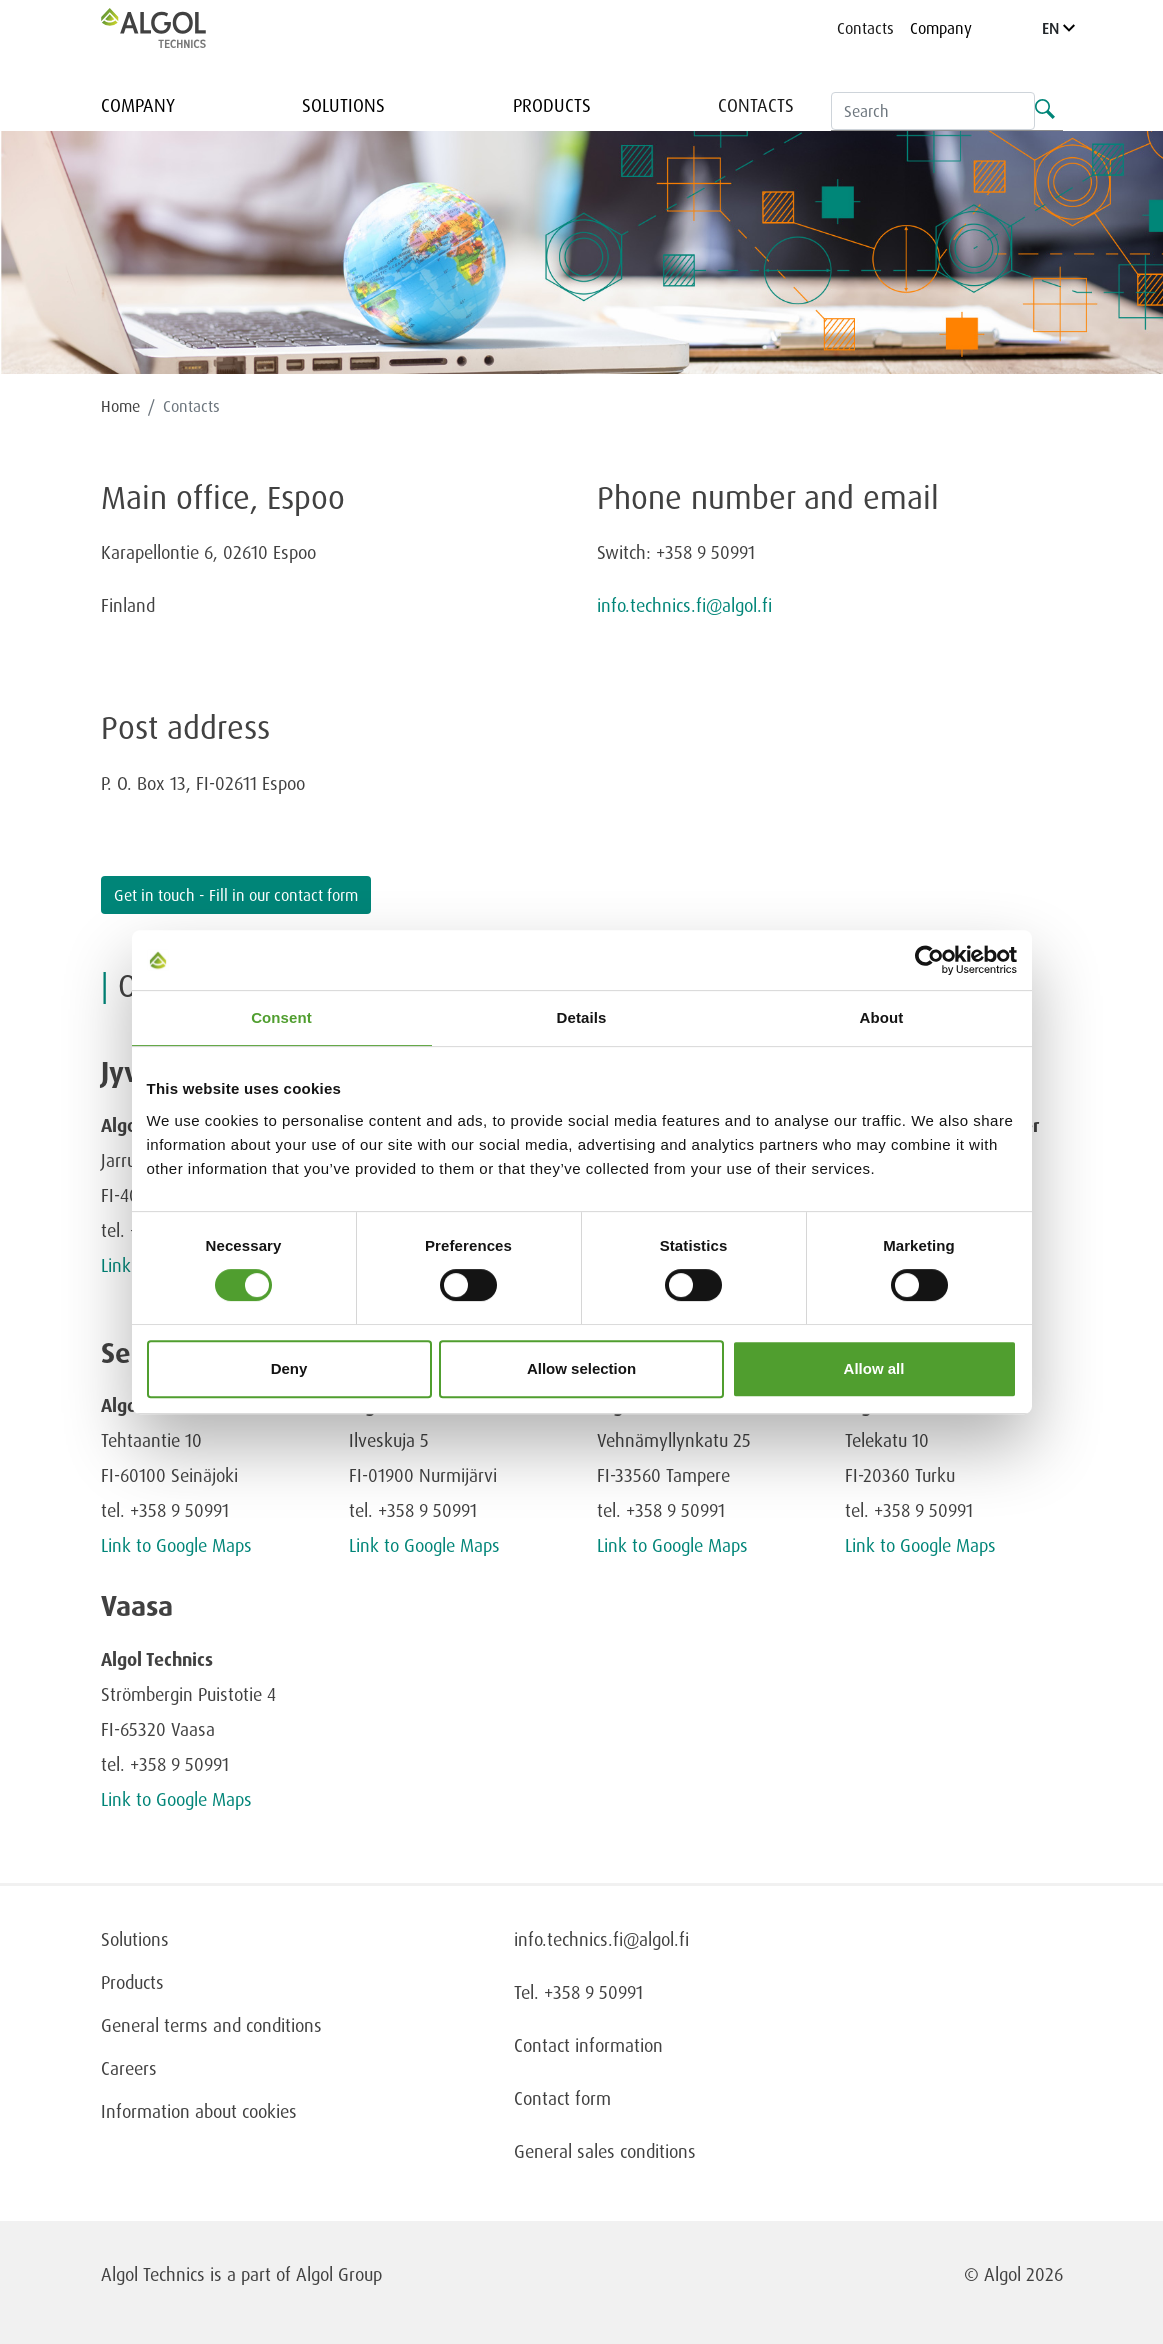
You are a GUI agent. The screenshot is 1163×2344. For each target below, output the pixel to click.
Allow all (874, 1368)
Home (120, 406)
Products (552, 105)
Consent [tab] (281, 1017)
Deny (289, 1368)
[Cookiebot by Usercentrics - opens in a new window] (929, 960)
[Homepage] (174, 28)
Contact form (562, 2098)
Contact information (588, 2045)
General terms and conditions (211, 2025)
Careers (129, 2068)
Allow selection (581, 1368)
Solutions (343, 105)
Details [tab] (582, 1017)
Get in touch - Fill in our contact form (236, 895)
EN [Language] (1058, 28)
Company (941, 28)
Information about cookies (199, 2111)
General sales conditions (605, 2151)
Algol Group (339, 2274)
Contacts (865, 28)
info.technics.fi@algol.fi (684, 605)
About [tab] (882, 1017)
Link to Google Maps (176, 1545)
